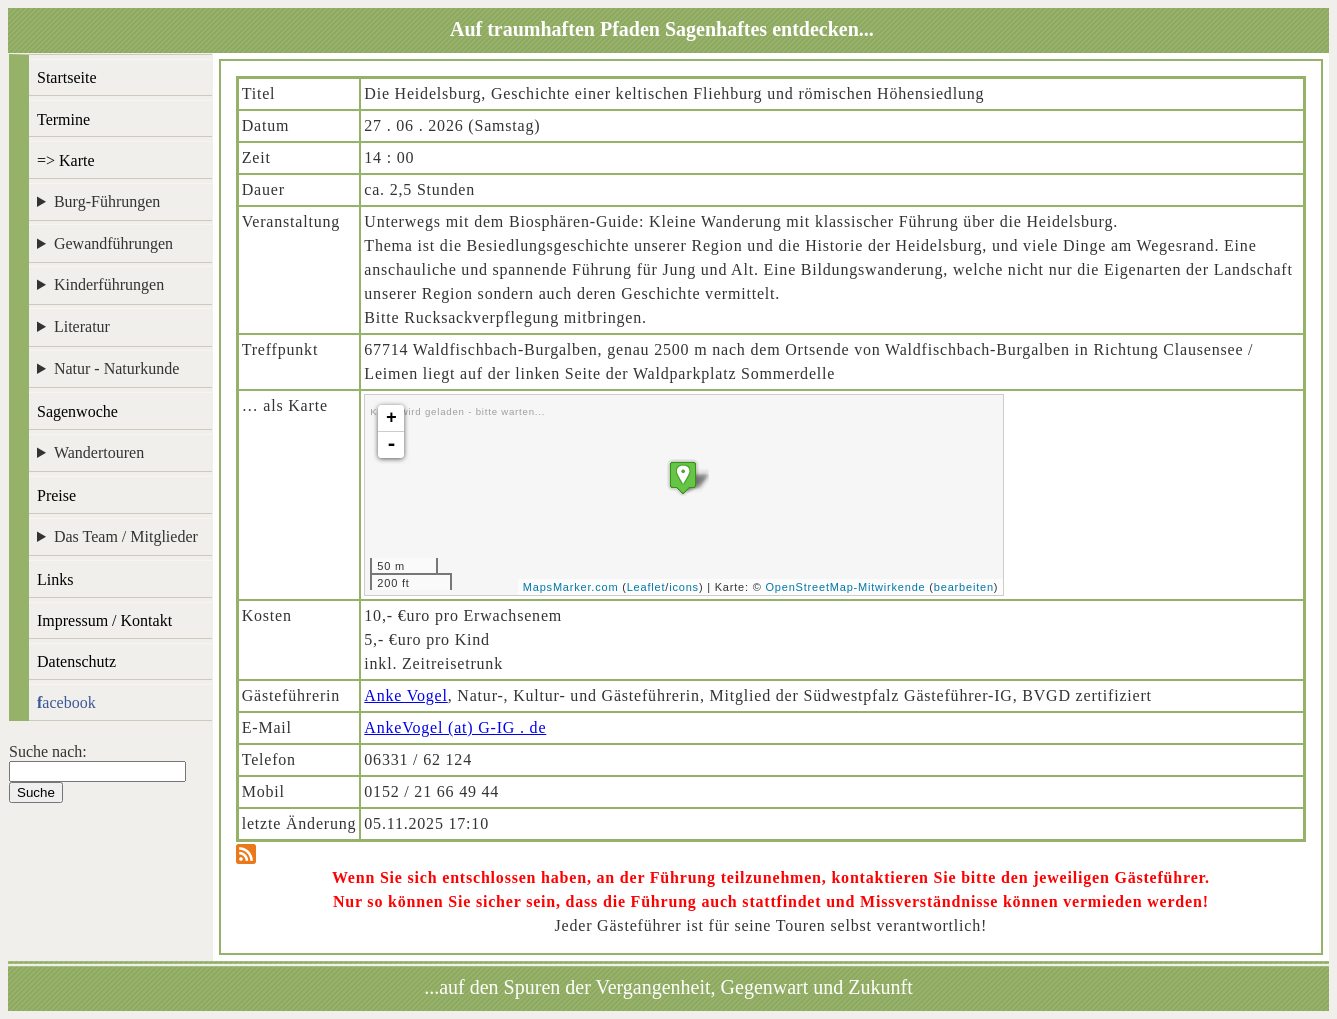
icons (684, 587)
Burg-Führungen (107, 201)
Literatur (82, 326)
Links (55, 579)
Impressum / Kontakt (104, 620)
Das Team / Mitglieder (126, 536)
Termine (63, 119)
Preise (56, 495)
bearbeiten (964, 587)
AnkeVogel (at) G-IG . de (455, 727)
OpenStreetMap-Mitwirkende (846, 587)
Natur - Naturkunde (116, 368)
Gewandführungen (113, 243)
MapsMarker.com (571, 587)
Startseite (67, 77)
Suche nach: (48, 751)
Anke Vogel (405, 695)
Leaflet (646, 587)
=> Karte (66, 160)
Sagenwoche (77, 411)
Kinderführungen (109, 284)
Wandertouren (99, 452)
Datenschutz (76, 661)
